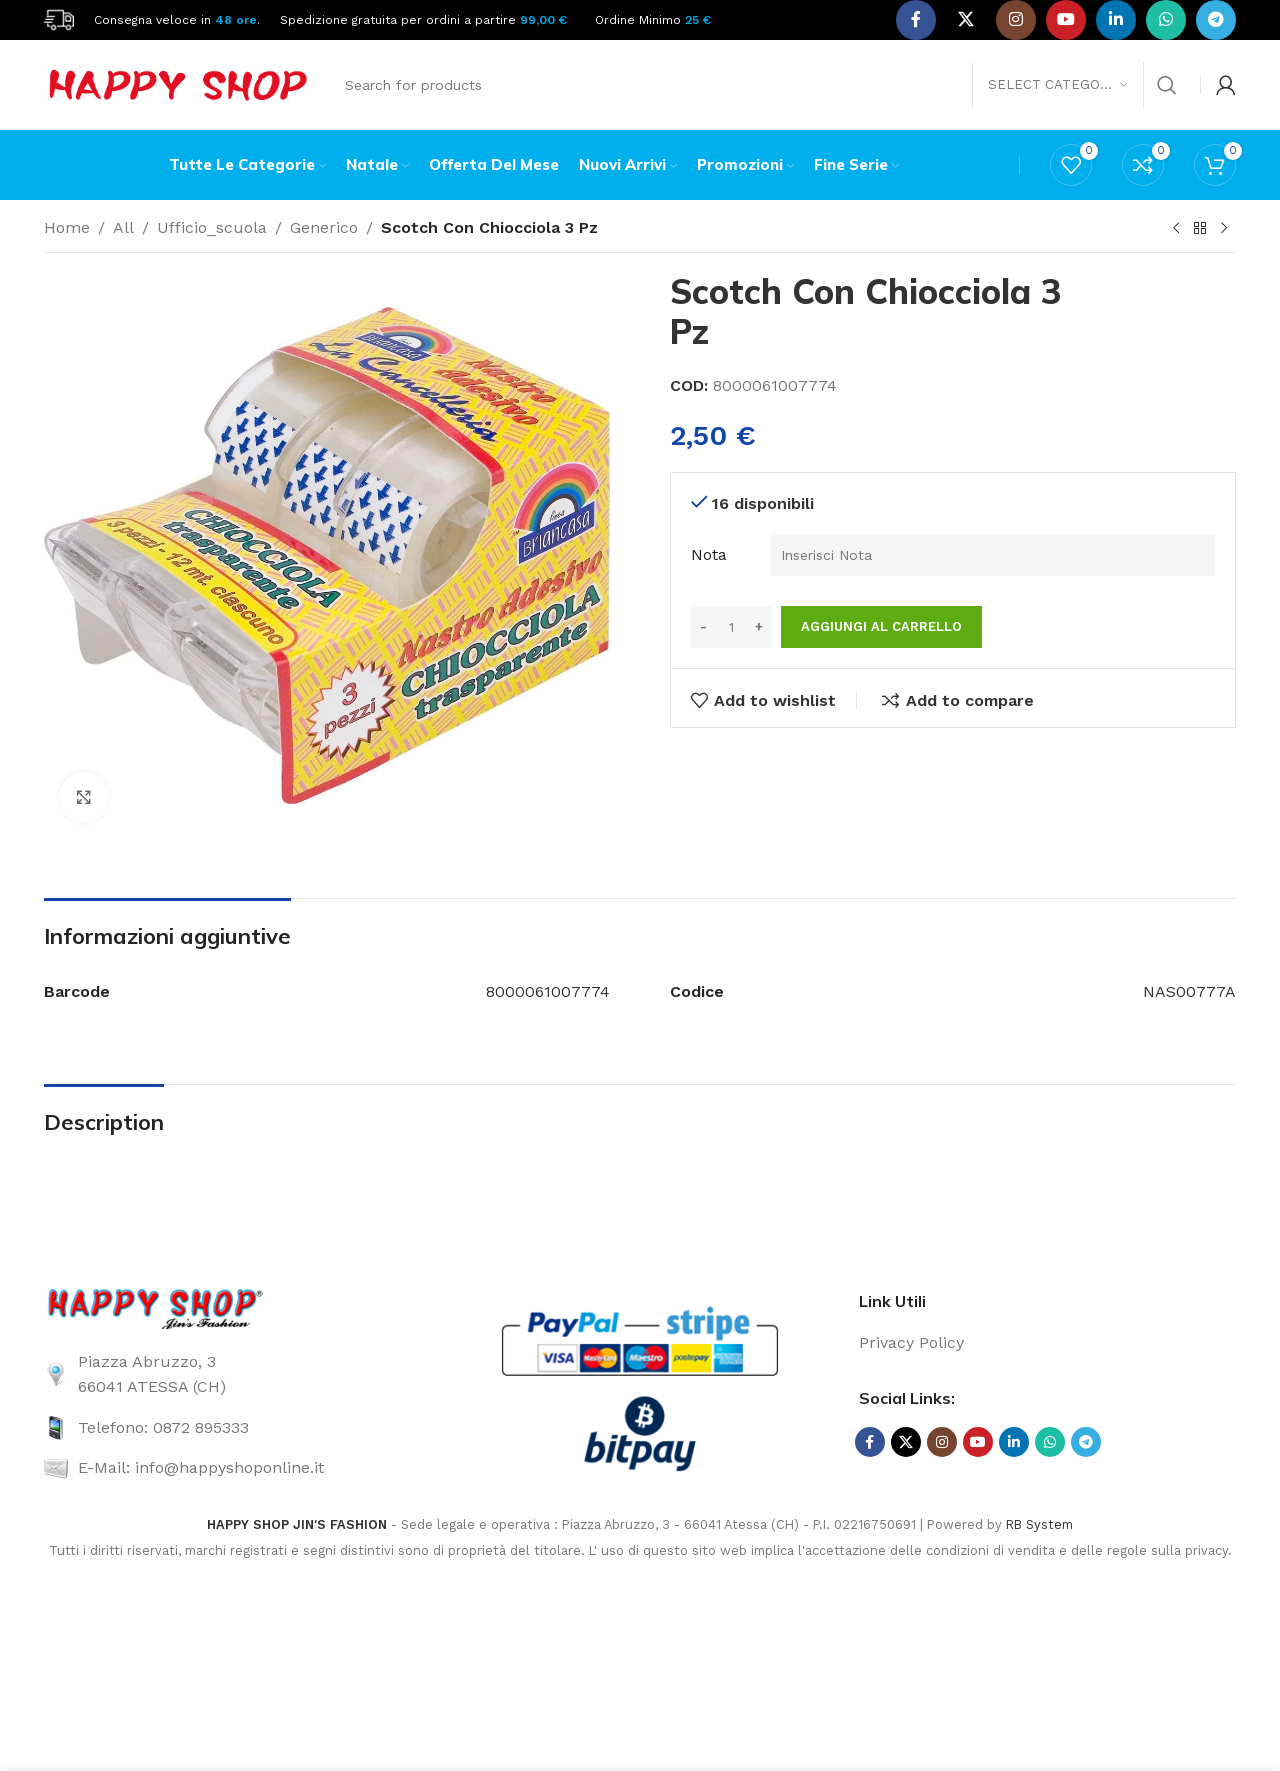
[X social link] (966, 20)
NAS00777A (1189, 991)
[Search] (760, 85)
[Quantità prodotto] (731, 627)
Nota (709, 554)
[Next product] (1224, 229)
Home (67, 227)
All (123, 227)
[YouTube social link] (1066, 20)
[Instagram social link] (1016, 20)
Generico (324, 227)
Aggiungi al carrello (881, 626)
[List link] (232, 1374)
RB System (1039, 1524)
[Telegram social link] (1216, 20)
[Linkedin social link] (1116, 20)
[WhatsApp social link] (1166, 20)
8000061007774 (548, 991)
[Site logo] (59, 18)
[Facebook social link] (916, 20)
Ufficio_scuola (212, 227)
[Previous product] (1176, 229)
